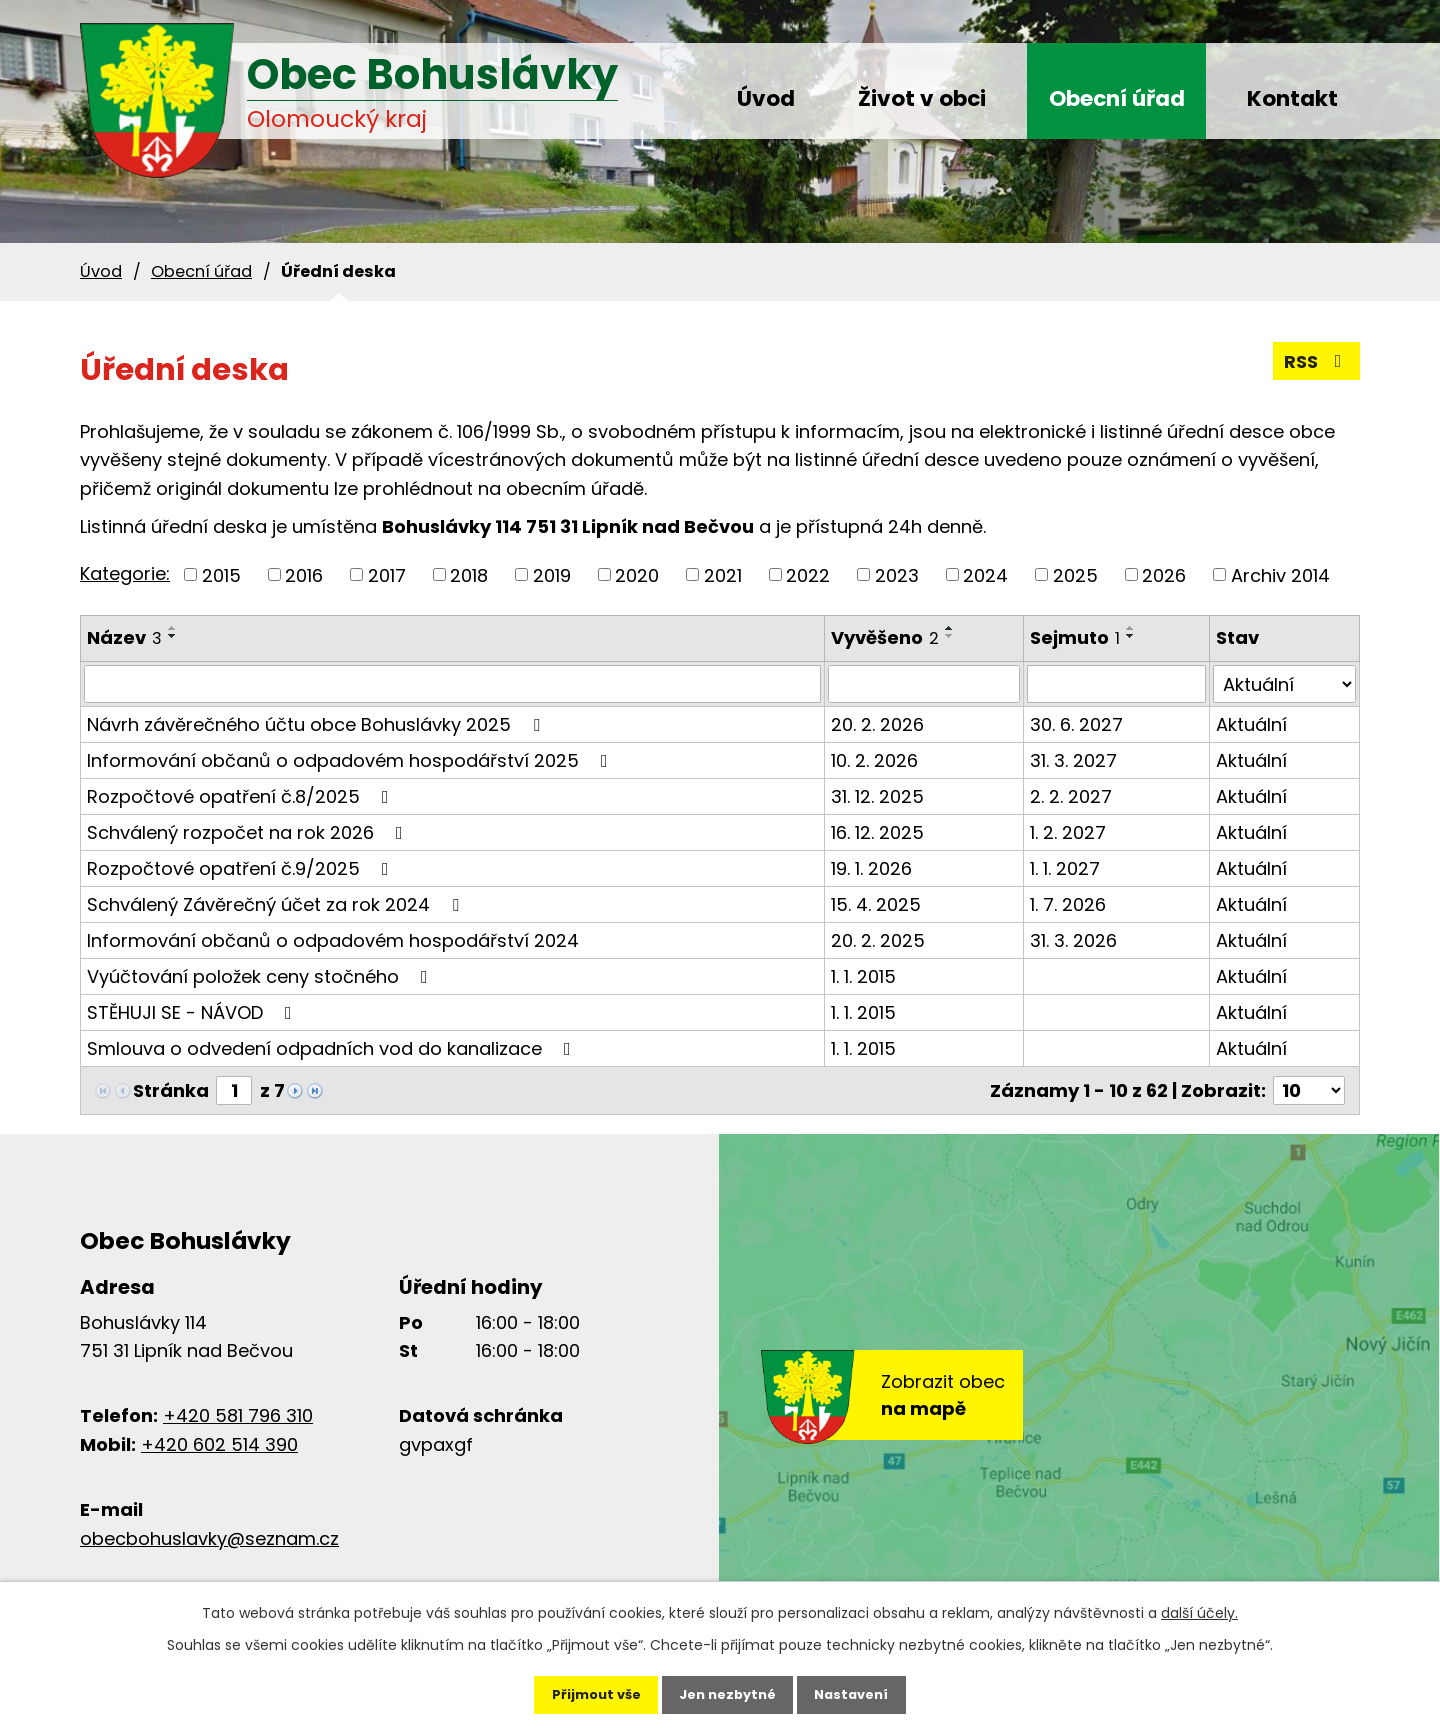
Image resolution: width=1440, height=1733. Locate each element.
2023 (897, 574)
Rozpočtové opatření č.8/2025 (242, 796)
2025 (1075, 574)
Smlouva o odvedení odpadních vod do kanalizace (333, 1048)
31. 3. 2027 (1073, 760)
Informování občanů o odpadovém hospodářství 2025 (351, 760)
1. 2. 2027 (1068, 832)
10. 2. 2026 (874, 760)
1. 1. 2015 (863, 976)
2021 (723, 574)
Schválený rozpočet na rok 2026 (249, 832)
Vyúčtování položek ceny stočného (261, 976)
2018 (469, 574)
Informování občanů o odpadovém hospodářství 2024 (333, 940)
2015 (221, 574)
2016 (304, 574)
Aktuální (1251, 724)
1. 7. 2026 (1068, 904)
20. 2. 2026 (877, 724)
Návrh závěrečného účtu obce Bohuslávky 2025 (317, 724)
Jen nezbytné (727, 1689)
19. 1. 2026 (871, 868)
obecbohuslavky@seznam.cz (209, 1538)
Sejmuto (1075, 637)
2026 (1164, 574)
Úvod (766, 98)
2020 (637, 574)
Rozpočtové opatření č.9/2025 (242, 868)
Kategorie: (125, 573)
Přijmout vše (575, 1689)
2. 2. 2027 (1071, 796)
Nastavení (872, 1689)
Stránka (171, 1090)
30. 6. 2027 (1076, 724)
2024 (985, 574)
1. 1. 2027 (1065, 868)
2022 (808, 574)
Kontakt (1292, 98)
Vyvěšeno (885, 637)
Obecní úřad (1117, 98)
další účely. (1199, 1602)
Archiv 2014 (1280, 574)
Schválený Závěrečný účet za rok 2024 (277, 904)
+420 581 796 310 (238, 1415)
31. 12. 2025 (877, 796)
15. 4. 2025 (876, 904)
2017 (387, 574)
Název (124, 637)
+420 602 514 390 (219, 1444)
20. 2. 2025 (878, 940)
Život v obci (922, 98)
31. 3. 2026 (1073, 940)
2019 (552, 574)
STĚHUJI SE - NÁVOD (193, 1012)
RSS (1317, 361)
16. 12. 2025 (877, 832)
